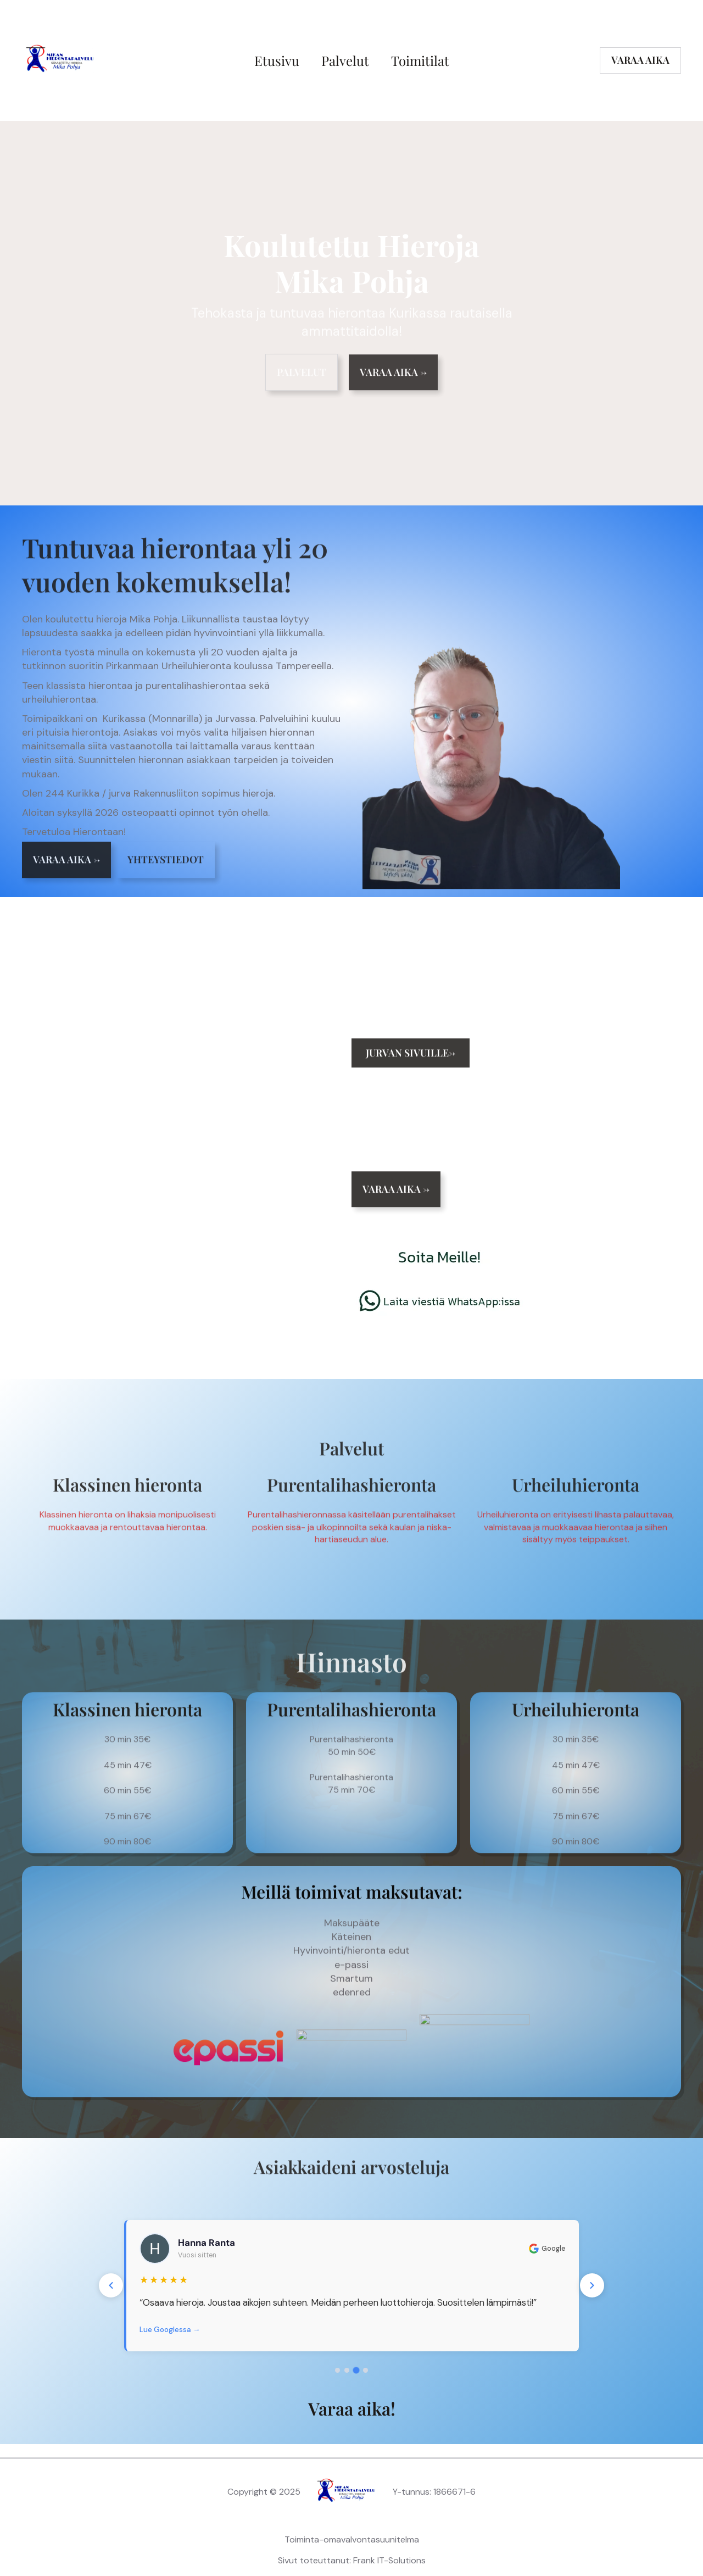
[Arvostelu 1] (337, 2370)
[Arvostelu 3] (356, 2370)
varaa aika (640, 59)
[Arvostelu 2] (346, 2370)
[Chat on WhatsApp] (439, 1315)
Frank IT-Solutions (389, 2560)
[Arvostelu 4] (365, 2370)
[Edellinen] (111, 2285)
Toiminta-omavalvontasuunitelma (351, 2539)
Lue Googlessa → (170, 2329)
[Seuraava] (592, 2285)
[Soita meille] (439, 1259)
